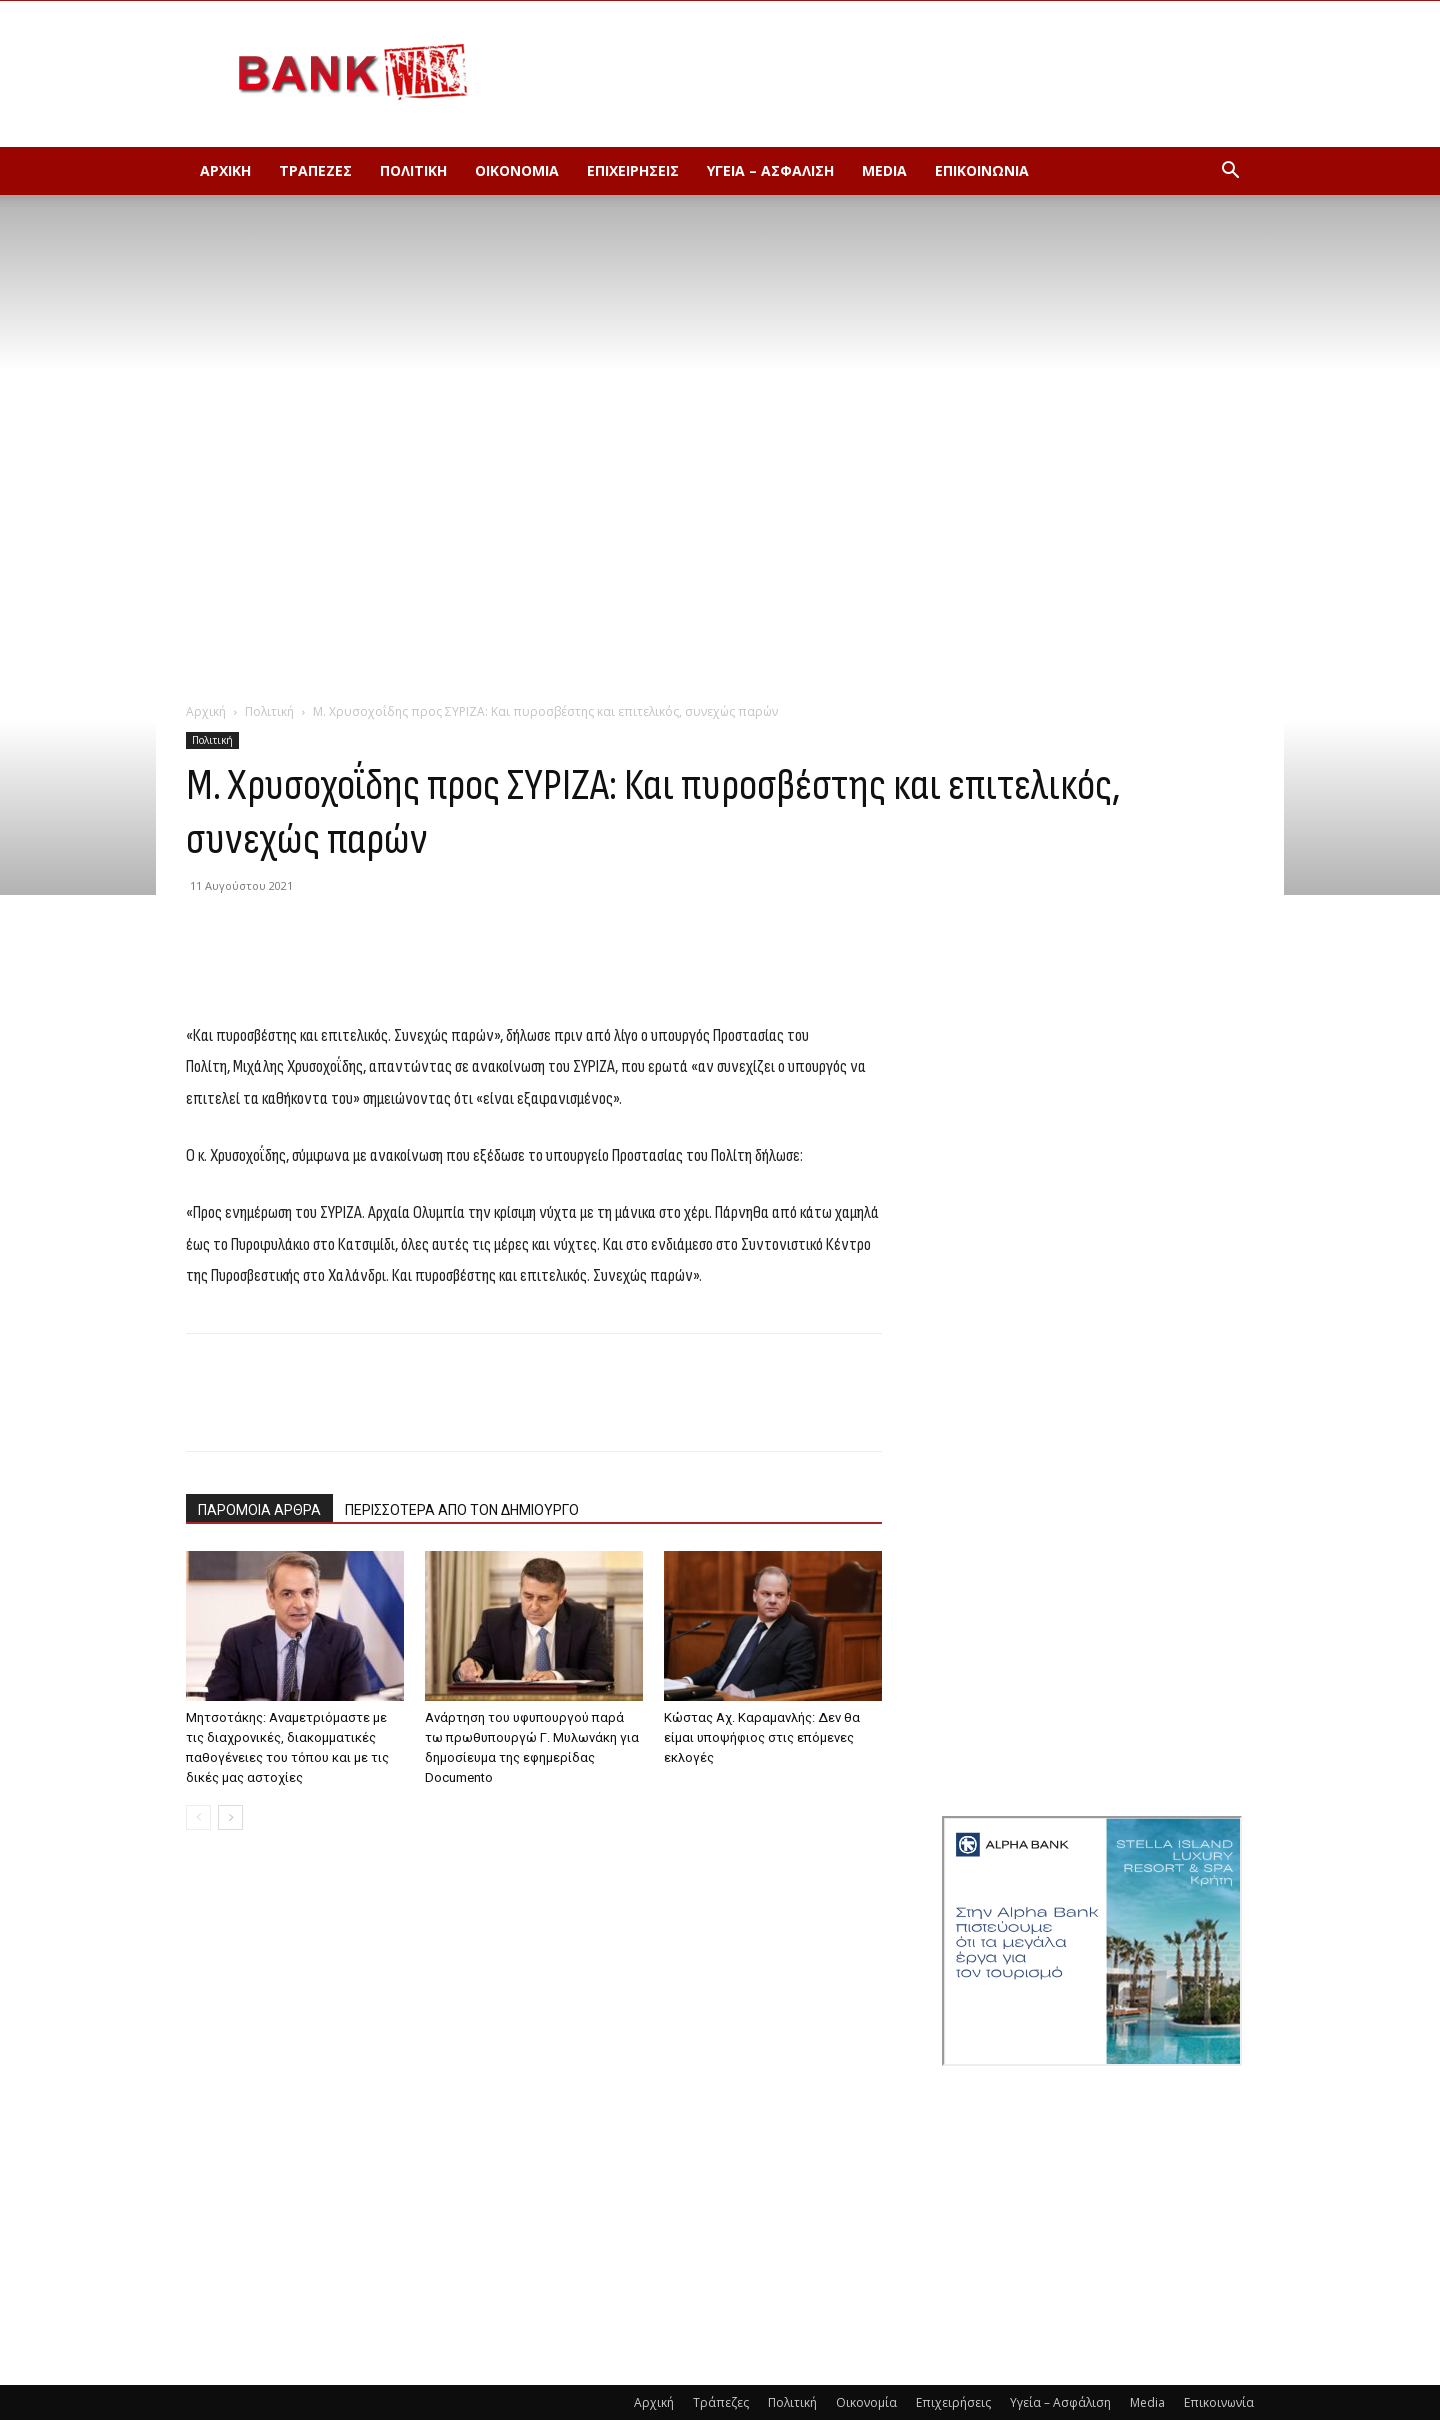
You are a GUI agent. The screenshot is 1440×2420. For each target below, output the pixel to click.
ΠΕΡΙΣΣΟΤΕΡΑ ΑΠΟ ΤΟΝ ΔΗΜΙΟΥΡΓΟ (462, 1510)
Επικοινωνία (982, 170)
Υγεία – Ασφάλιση (770, 170)
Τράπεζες (315, 170)
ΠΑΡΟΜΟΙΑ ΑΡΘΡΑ (259, 1510)
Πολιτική (413, 170)
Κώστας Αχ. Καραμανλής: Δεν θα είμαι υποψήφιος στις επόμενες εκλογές (762, 1737)
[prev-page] (198, 1817)
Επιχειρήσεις (633, 170)
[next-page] (230, 1817)
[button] (1230, 172)
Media (884, 170)
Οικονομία (517, 170)
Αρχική (225, 170)
